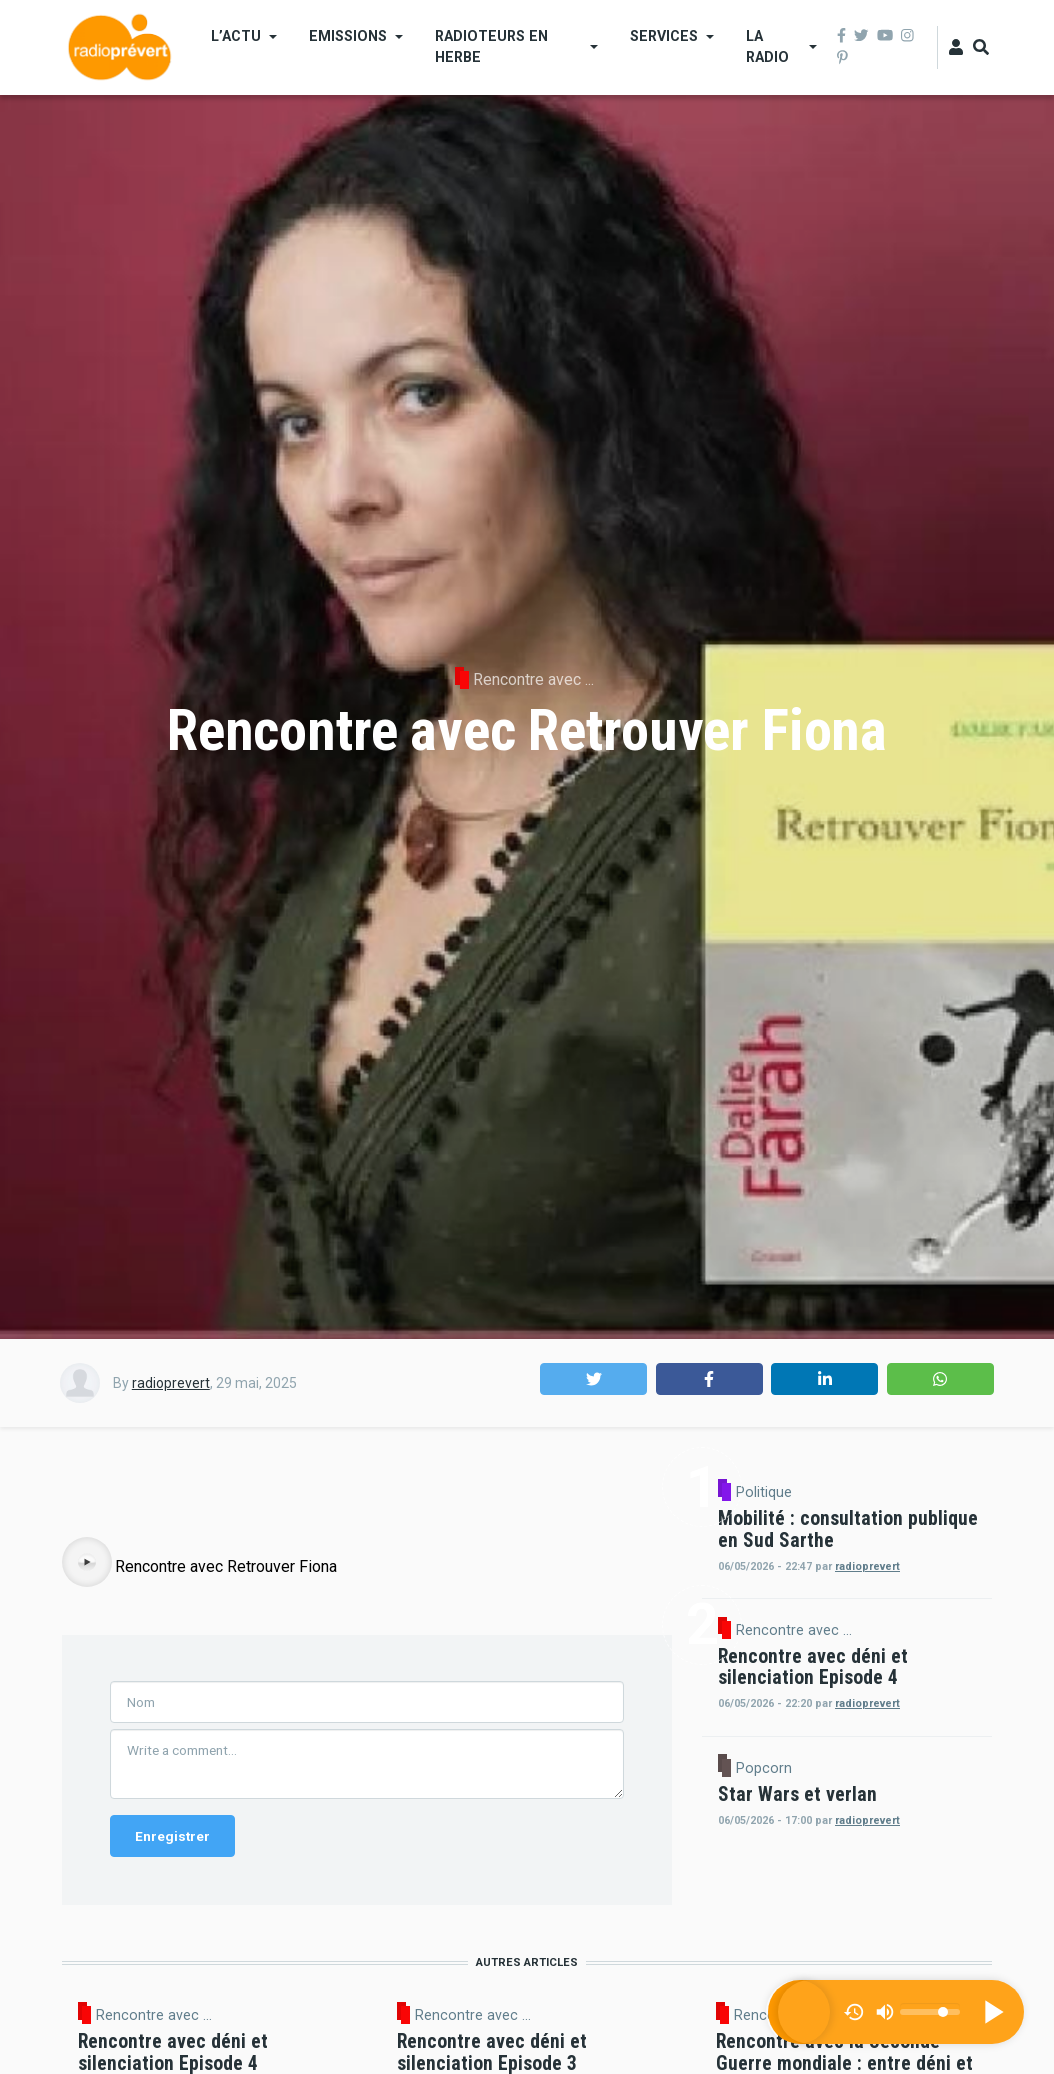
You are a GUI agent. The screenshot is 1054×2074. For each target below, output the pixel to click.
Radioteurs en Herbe (491, 46)
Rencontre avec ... (533, 679)
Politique (934, 1492)
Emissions (348, 36)
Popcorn (764, 1888)
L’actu (236, 36)
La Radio (767, 46)
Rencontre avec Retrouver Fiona (226, 1860)
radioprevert (171, 1383)
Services (664, 36)
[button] (593, 1379)
